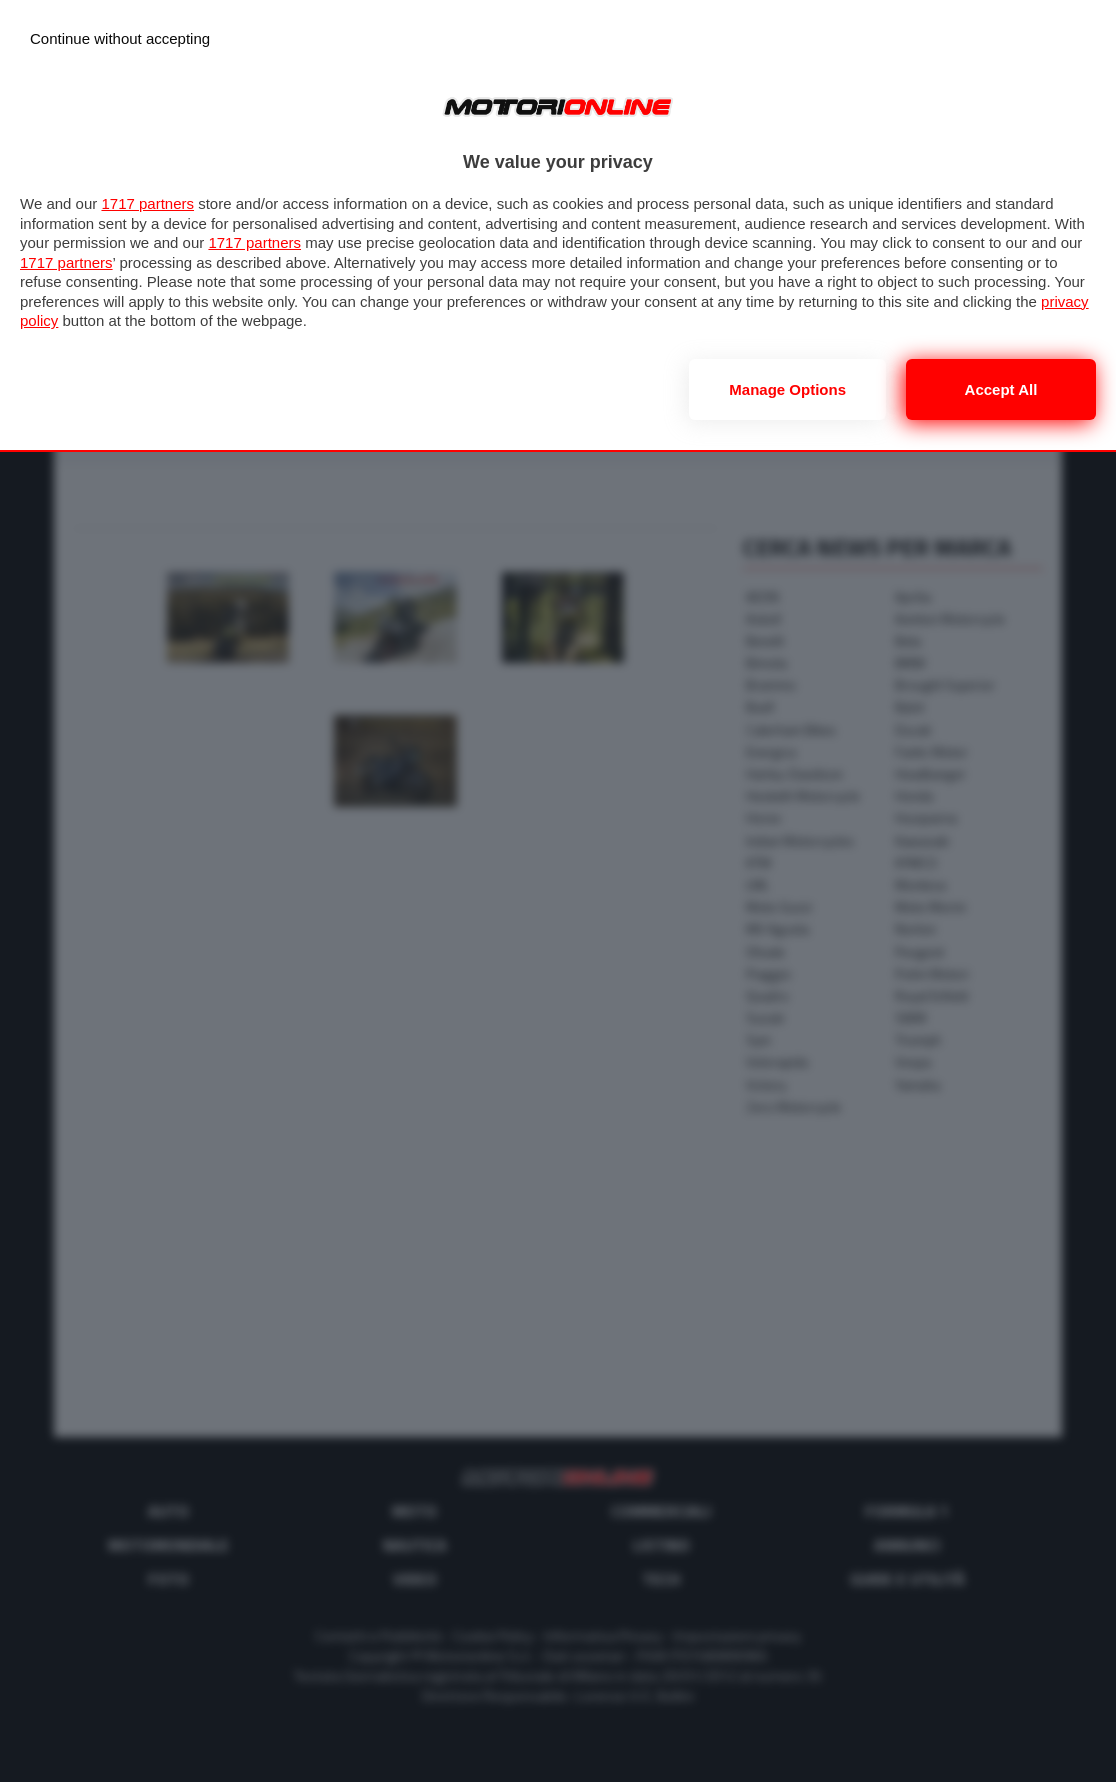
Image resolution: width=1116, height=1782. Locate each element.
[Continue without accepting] (120, 38)
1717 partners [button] (147, 203)
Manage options (787, 389)
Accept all (1001, 389)
